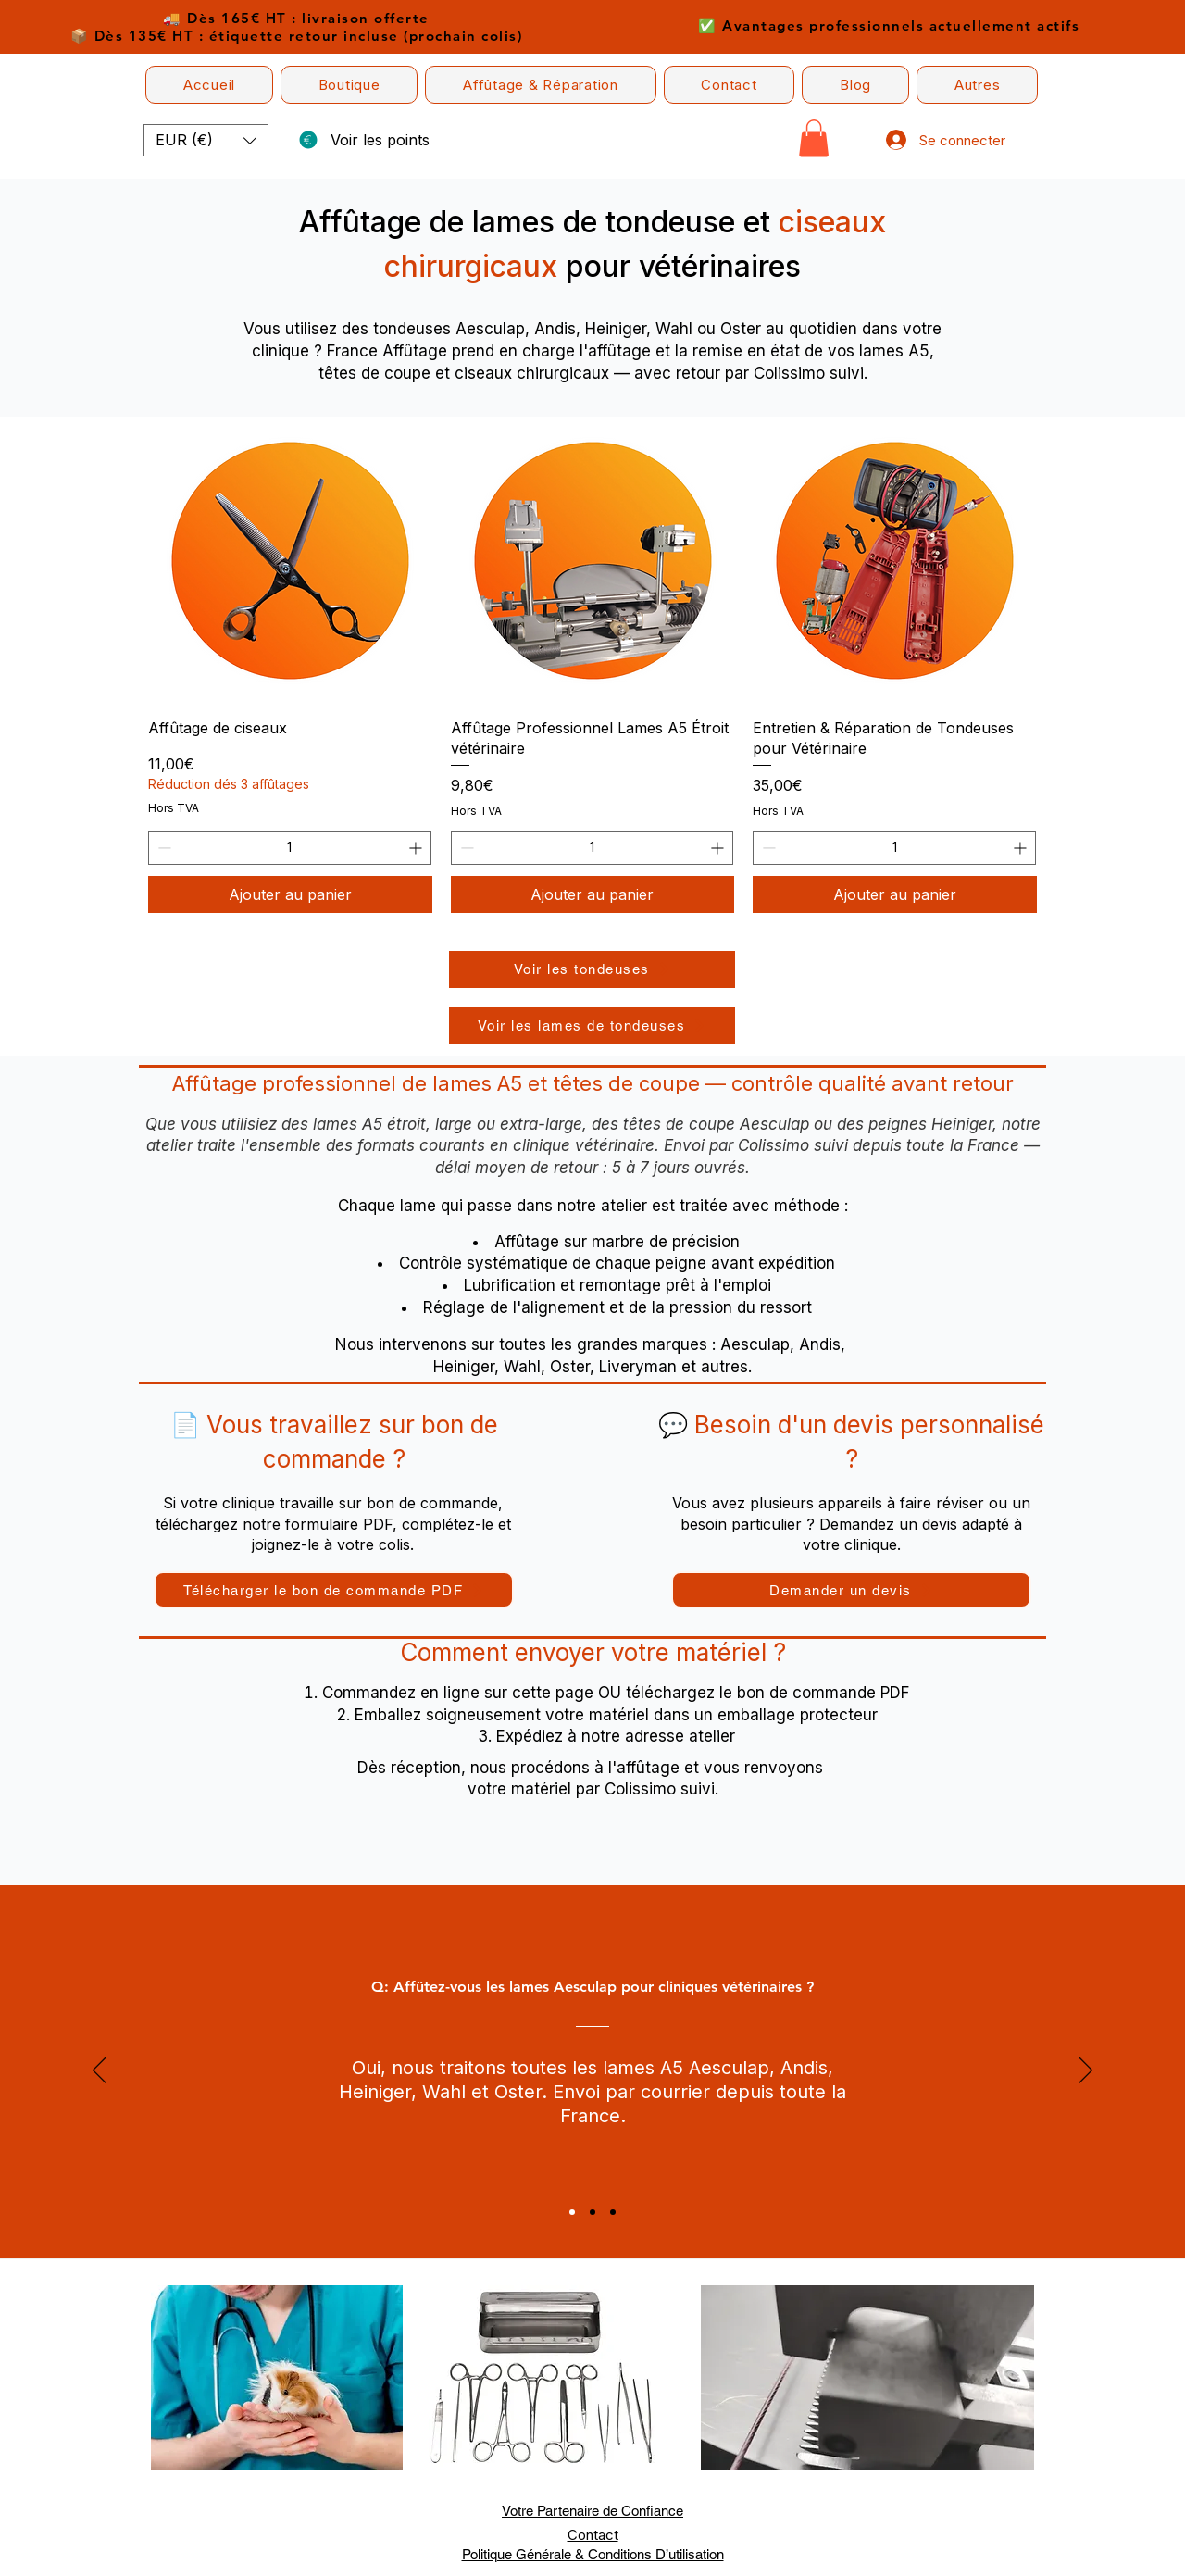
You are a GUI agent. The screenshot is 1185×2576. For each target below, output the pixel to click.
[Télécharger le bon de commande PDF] (334, 1589)
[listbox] (205, 140)
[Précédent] (99, 2071)
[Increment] (417, 848)
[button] (349, 85)
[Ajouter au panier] (290, 894)
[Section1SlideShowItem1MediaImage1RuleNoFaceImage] (572, 2212)
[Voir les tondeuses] (592, 969)
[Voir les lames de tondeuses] (592, 1025)
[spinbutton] (289, 848)
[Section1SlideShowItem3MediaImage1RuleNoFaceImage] (613, 2212)
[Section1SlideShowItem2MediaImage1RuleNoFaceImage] (592, 2212)
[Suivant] (1085, 2071)
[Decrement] (162, 848)
